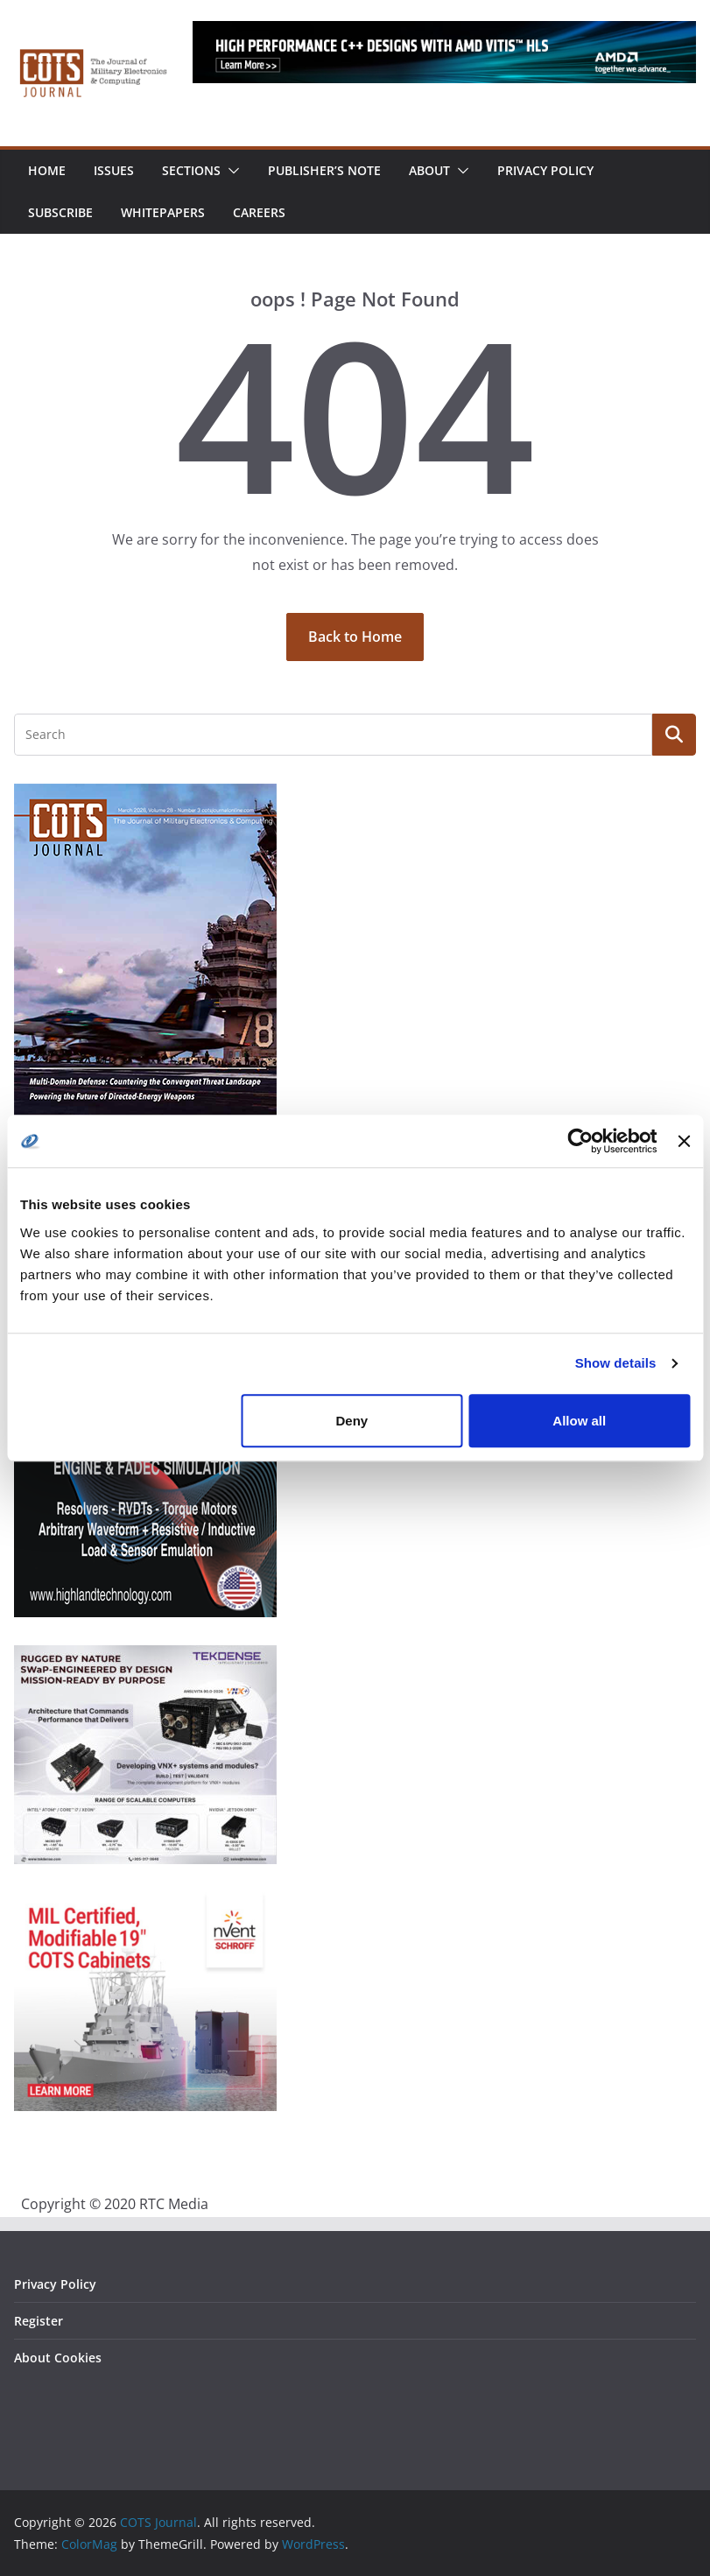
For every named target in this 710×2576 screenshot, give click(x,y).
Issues (114, 170)
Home (47, 170)
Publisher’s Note (324, 170)
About (429, 170)
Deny (352, 1420)
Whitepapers (163, 212)
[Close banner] (684, 1141)
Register (38, 2320)
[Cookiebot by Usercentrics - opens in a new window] (580, 1141)
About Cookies (58, 2357)
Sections (191, 170)
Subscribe (60, 212)
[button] (230, 170)
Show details (616, 1362)
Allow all (579, 1420)
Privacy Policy (545, 170)
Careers (259, 212)
